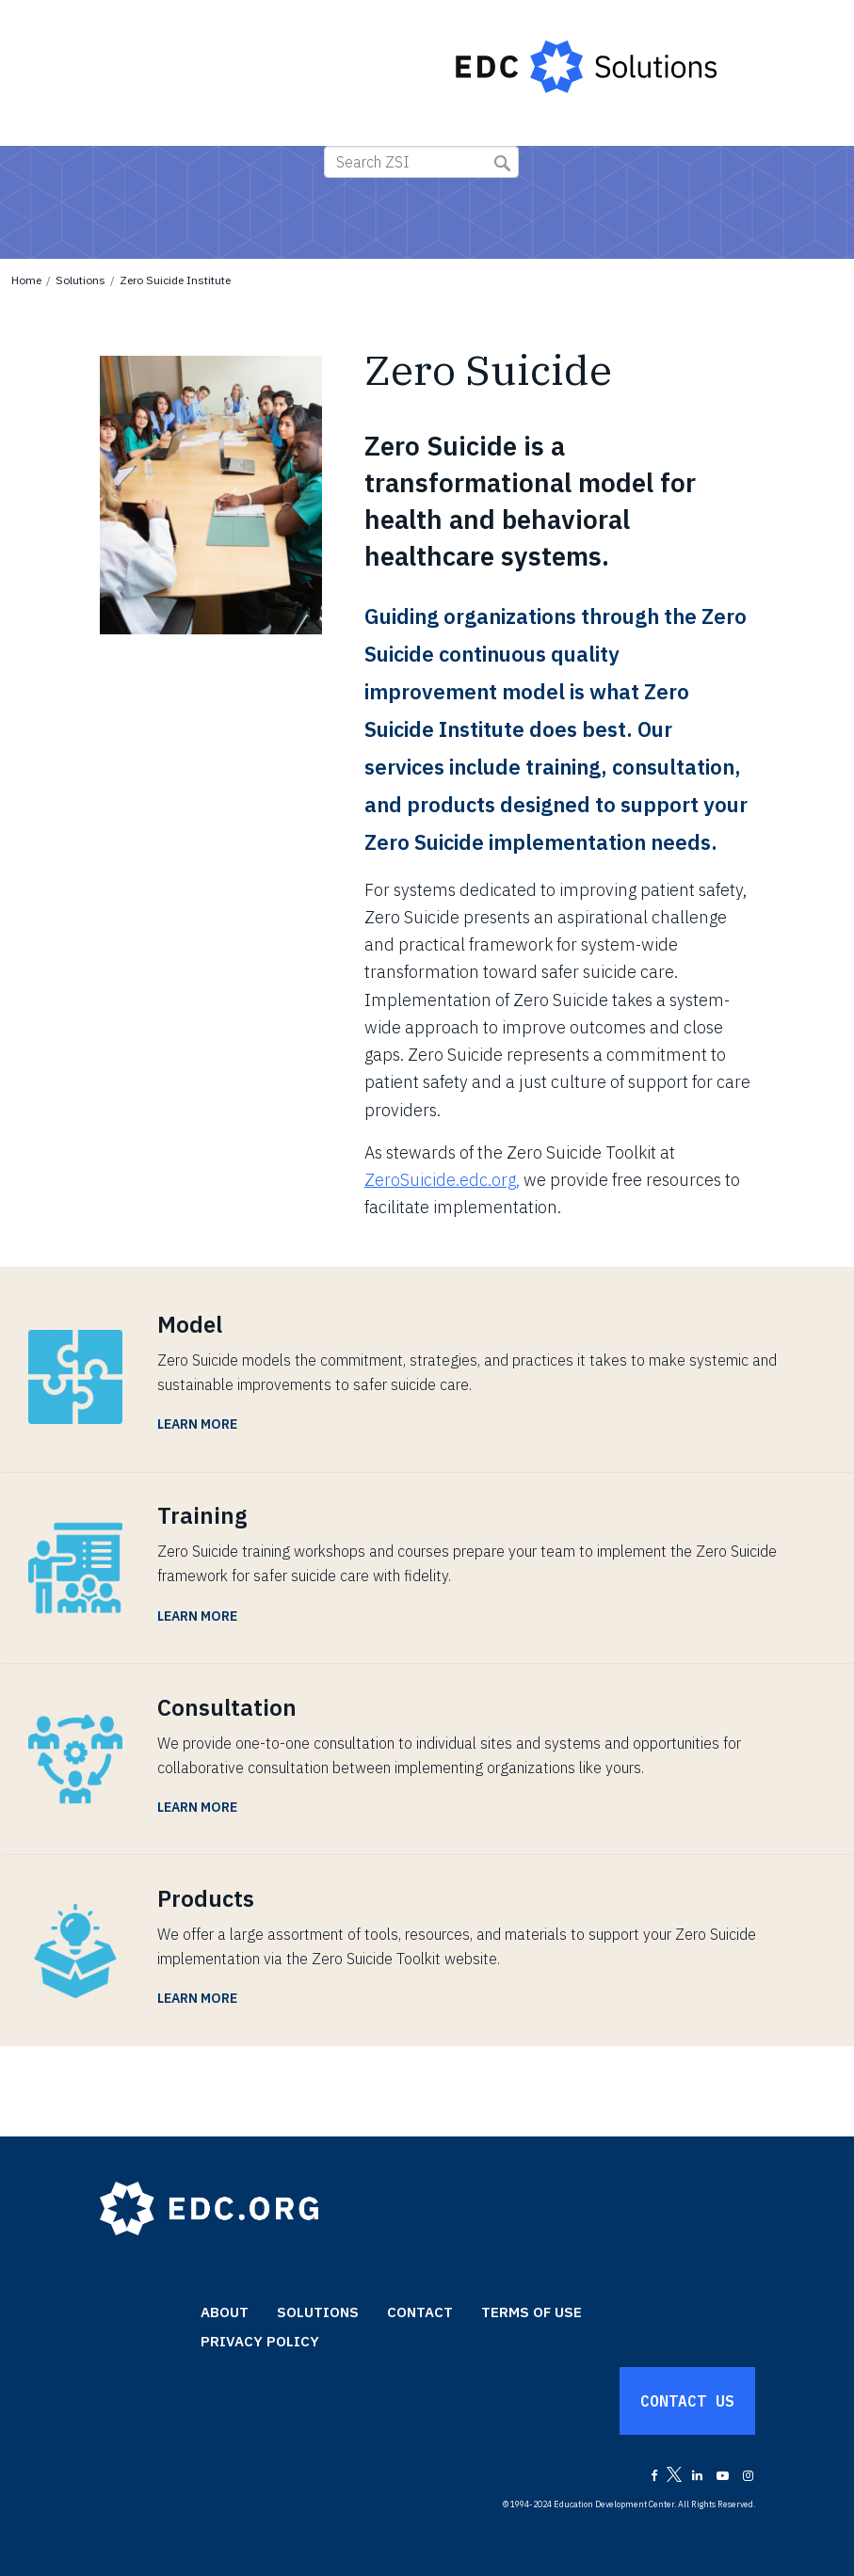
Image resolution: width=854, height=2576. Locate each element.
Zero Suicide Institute (175, 280)
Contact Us (687, 2401)
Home (26, 280)
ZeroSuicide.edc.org (440, 1180)
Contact (420, 2312)
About (225, 2312)
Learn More (197, 1424)
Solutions (80, 280)
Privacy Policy (260, 2341)
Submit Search (502, 163)
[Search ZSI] (421, 162)
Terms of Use (531, 2312)
